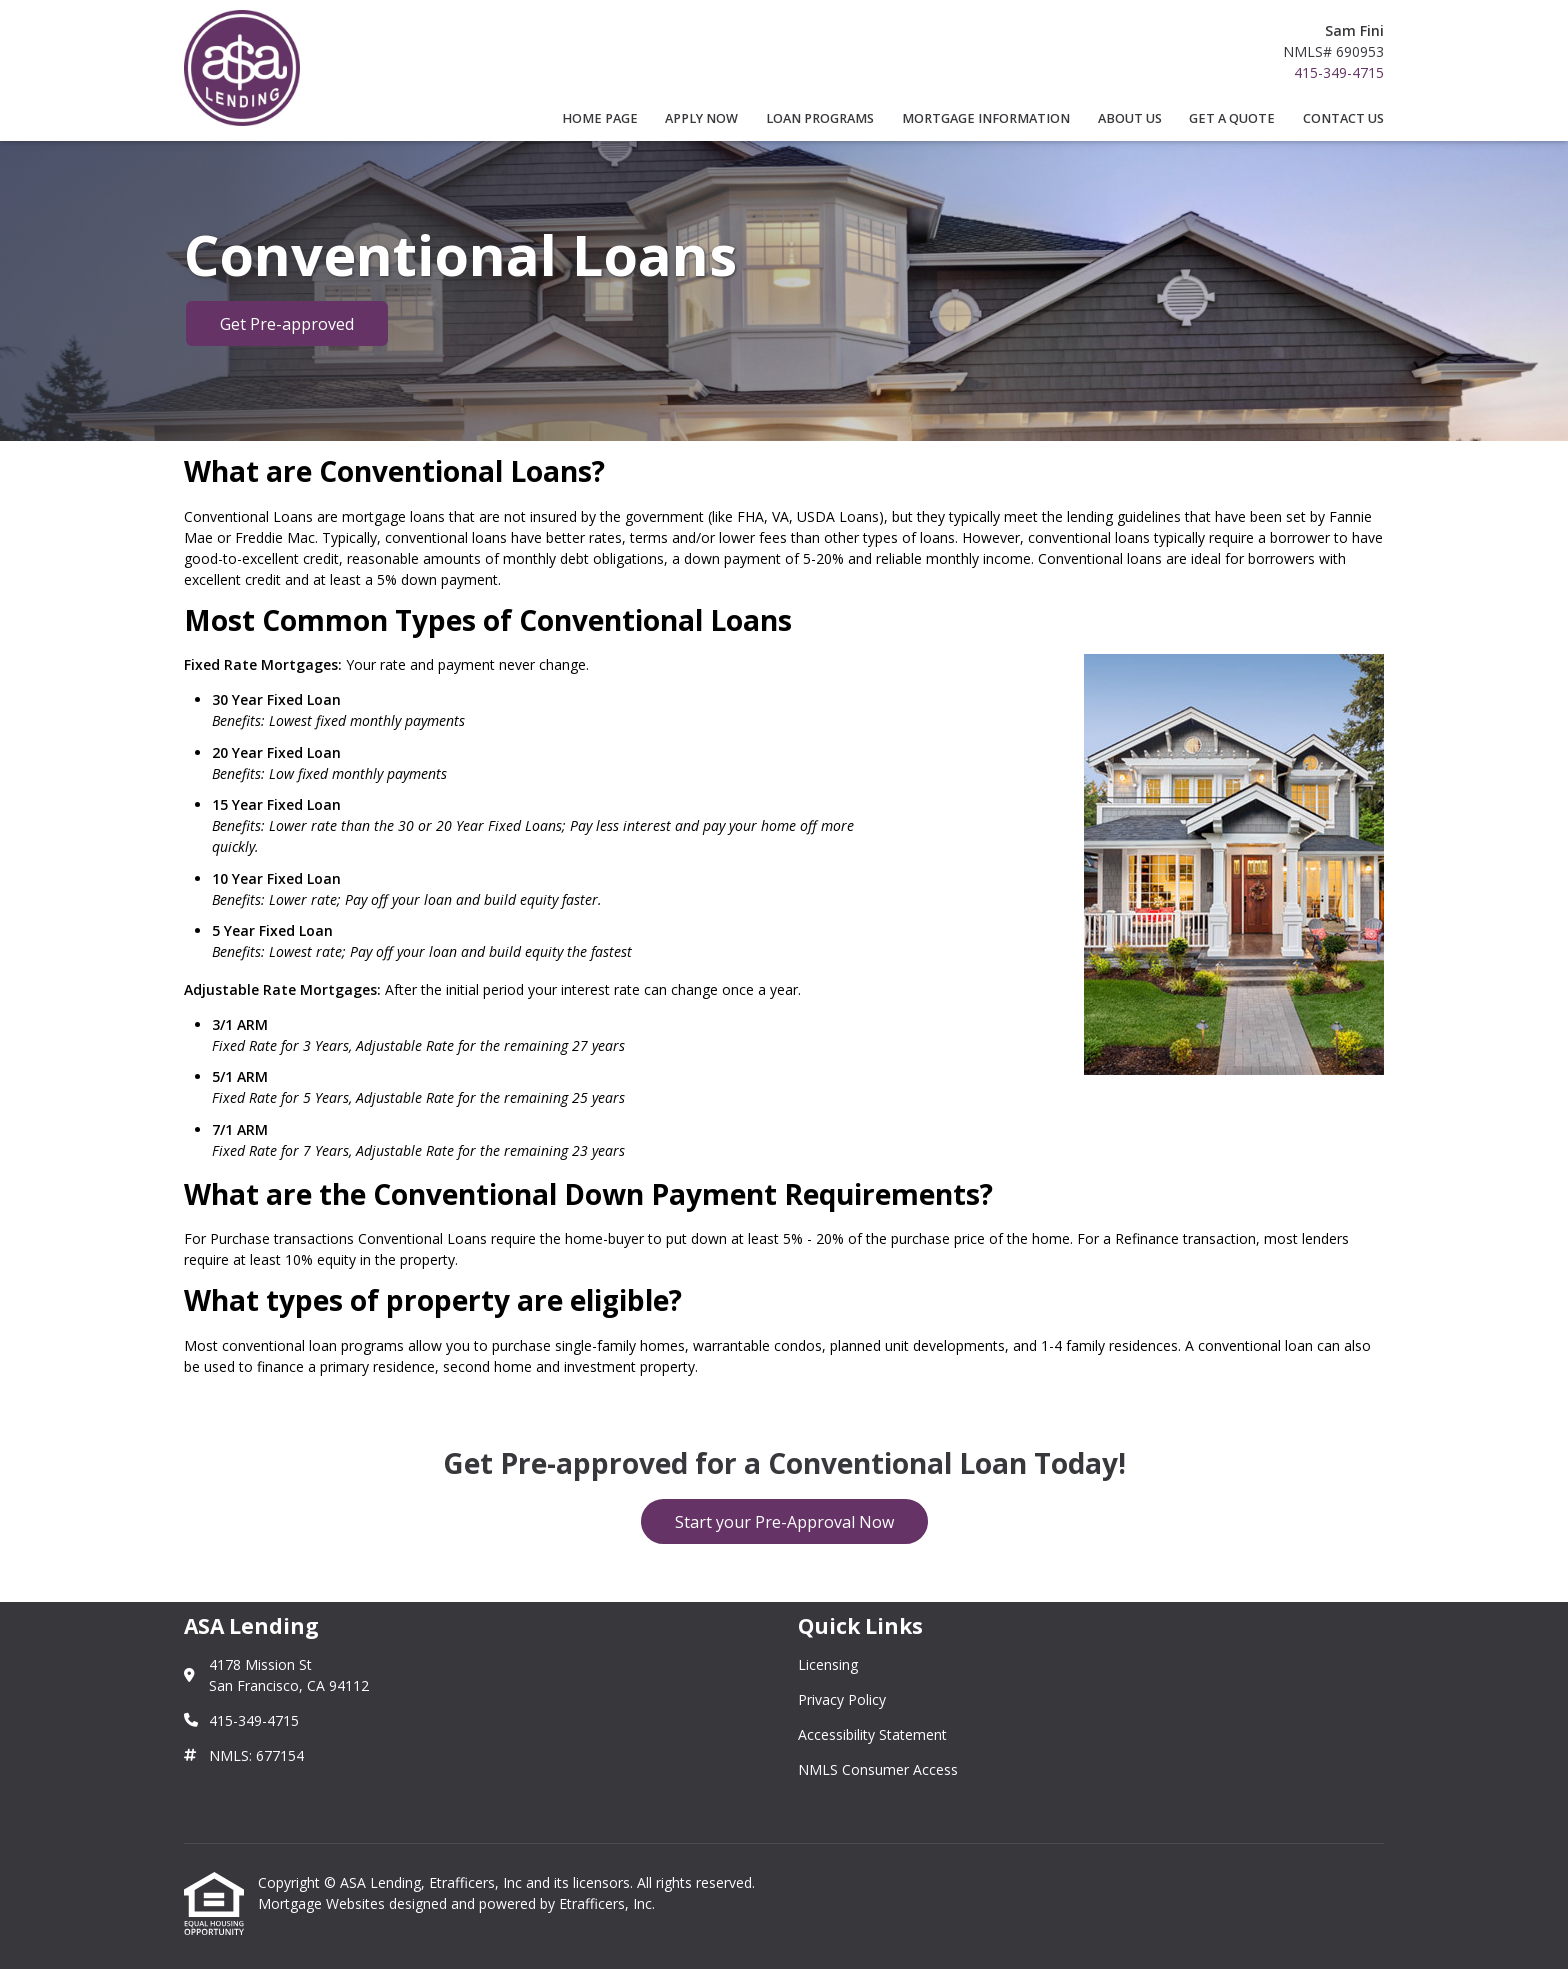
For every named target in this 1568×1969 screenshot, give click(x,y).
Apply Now (701, 118)
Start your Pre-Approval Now (784, 1522)
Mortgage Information (986, 118)
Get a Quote (1232, 118)
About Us (1130, 118)
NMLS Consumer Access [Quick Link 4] (878, 1769)
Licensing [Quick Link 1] (828, 1664)
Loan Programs (820, 118)
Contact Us (1343, 118)
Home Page (600, 118)
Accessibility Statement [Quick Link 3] (872, 1734)
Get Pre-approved (287, 324)
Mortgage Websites (323, 1903)
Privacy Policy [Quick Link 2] (842, 1699)
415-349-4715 (1339, 72)
